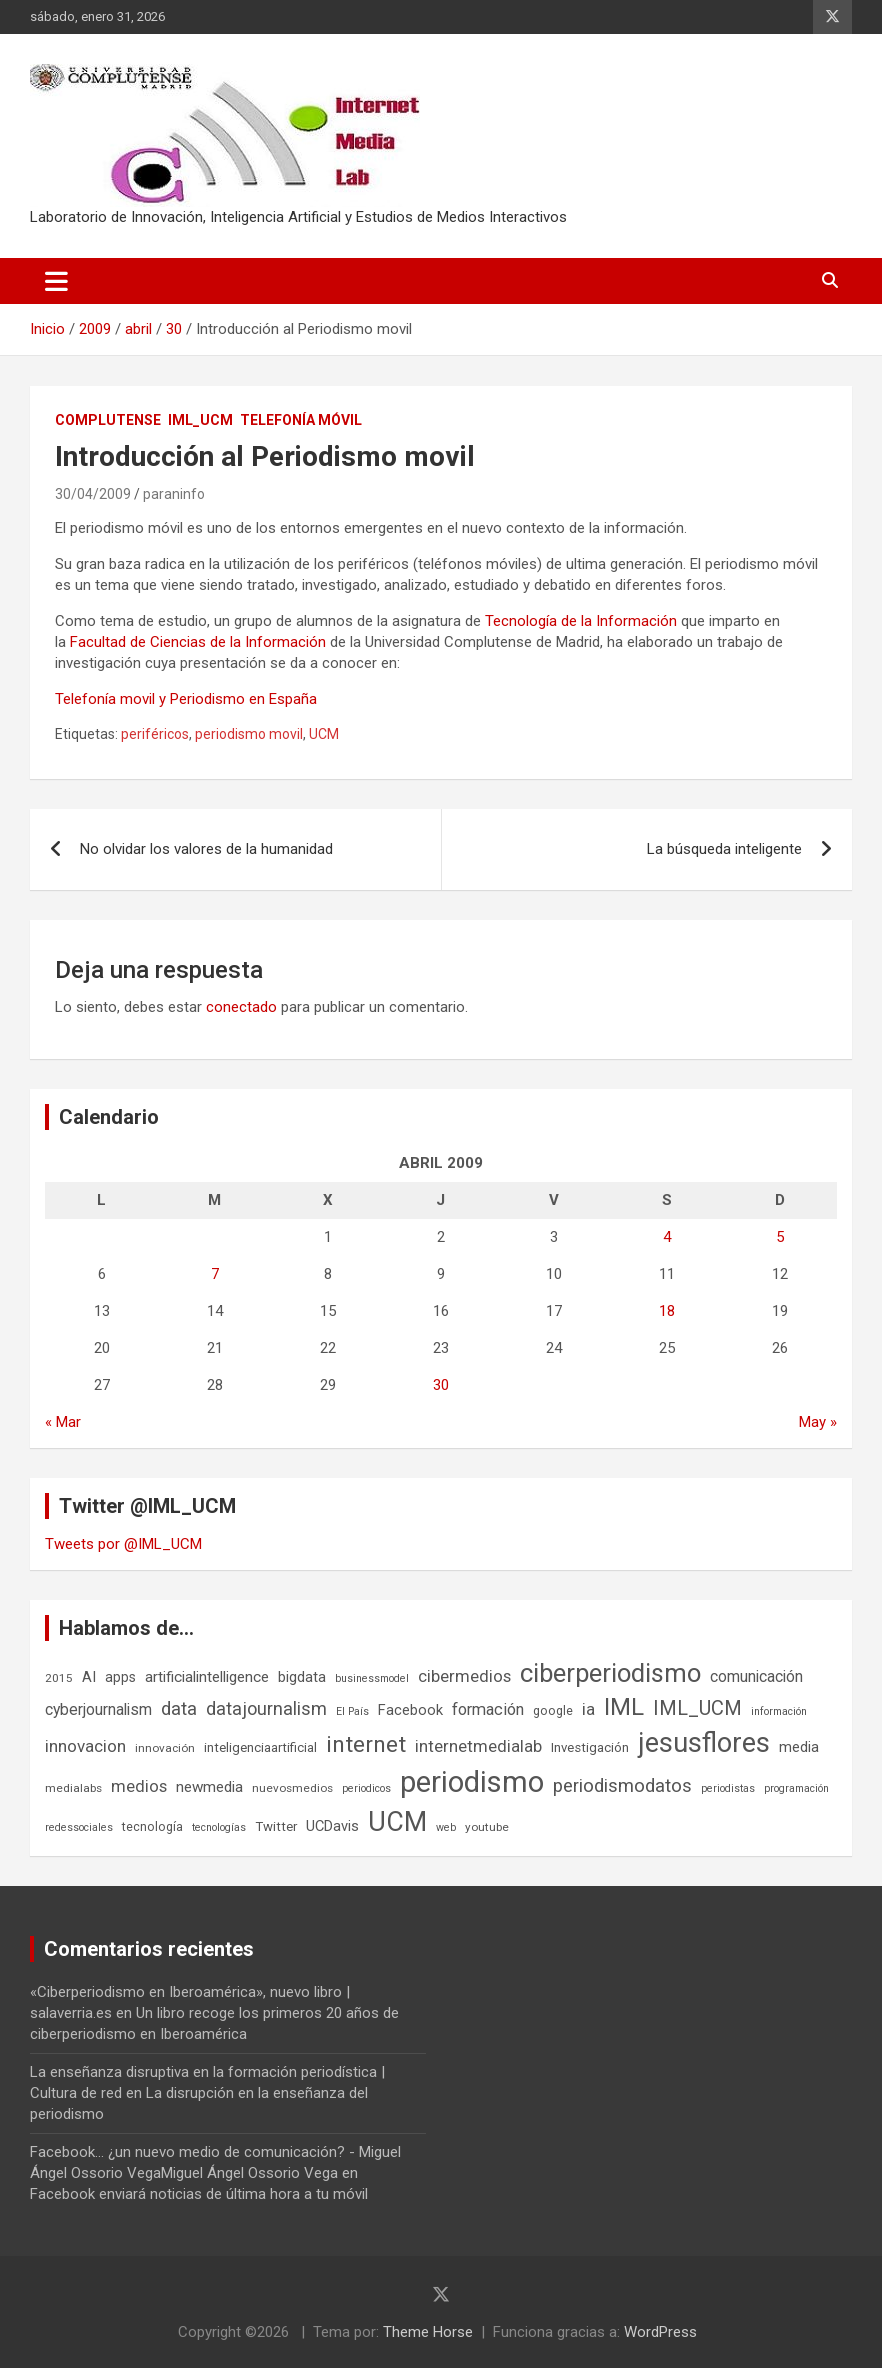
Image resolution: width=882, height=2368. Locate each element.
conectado (241, 1007)
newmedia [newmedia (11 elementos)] (209, 1787)
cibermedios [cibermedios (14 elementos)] (464, 1676)
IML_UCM (200, 420)
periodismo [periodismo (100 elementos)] (472, 1782)
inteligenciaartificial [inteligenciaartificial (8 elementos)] (260, 1747)
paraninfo (174, 494)
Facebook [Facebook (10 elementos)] (410, 1710)
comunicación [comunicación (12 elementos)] (756, 1676)
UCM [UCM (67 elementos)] (397, 1822)
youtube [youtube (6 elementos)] (487, 1827)
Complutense (108, 420)
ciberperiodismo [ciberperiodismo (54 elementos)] (610, 1673)
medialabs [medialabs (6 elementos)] (73, 1788)
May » (818, 1422)
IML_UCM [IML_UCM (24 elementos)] (697, 1708)
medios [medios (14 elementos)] (139, 1786)
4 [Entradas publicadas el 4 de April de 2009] (667, 1237)
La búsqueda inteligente (724, 849)
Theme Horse (428, 2332)
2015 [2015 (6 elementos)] (59, 1678)
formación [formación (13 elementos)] (488, 1709)
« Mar (63, 1422)
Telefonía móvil (301, 420)
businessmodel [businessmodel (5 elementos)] (372, 1678)
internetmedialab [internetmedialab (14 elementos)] (478, 1746)
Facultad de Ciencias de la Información (198, 642)
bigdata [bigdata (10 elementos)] (302, 1677)
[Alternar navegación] (56, 281)
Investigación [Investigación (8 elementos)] (590, 1747)
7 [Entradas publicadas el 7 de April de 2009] (215, 1274)
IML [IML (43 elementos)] (624, 1707)
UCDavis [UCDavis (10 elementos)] (332, 1826)
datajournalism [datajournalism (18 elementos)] (266, 1708)
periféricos (155, 734)
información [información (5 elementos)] (779, 1711)
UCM (324, 734)
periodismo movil (249, 734)
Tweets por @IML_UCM (123, 1544)
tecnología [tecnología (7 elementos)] (152, 1826)
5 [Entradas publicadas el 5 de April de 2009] (780, 1237)
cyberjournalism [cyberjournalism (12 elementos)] (98, 1709)
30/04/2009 (93, 494)
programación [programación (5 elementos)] (796, 1788)
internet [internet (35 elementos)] (366, 1744)
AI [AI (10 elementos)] (89, 1677)
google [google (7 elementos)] (553, 1710)
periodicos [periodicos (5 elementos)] (366, 1788)
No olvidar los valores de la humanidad (206, 849)
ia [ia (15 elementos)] (588, 1709)
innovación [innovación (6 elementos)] (165, 1748)
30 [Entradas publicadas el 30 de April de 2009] (441, 1385)
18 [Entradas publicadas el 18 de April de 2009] (667, 1311)
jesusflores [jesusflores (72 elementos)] (704, 1743)
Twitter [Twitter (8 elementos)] (276, 1826)
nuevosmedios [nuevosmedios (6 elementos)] (292, 1788)
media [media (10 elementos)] (799, 1747)
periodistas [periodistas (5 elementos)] (728, 1788)
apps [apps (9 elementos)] (120, 1677)
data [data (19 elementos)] (179, 1709)
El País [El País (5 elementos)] (352, 1711)
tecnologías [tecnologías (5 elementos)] (219, 1827)
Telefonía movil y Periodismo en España (186, 699)
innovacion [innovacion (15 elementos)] (85, 1746)
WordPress (660, 2332)
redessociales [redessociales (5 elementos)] (79, 1827)
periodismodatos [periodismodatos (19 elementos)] (622, 1786)
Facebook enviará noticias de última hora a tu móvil (199, 2194)
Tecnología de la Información (581, 621)
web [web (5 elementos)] (446, 1827)
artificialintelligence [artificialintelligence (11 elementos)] (207, 1677)
